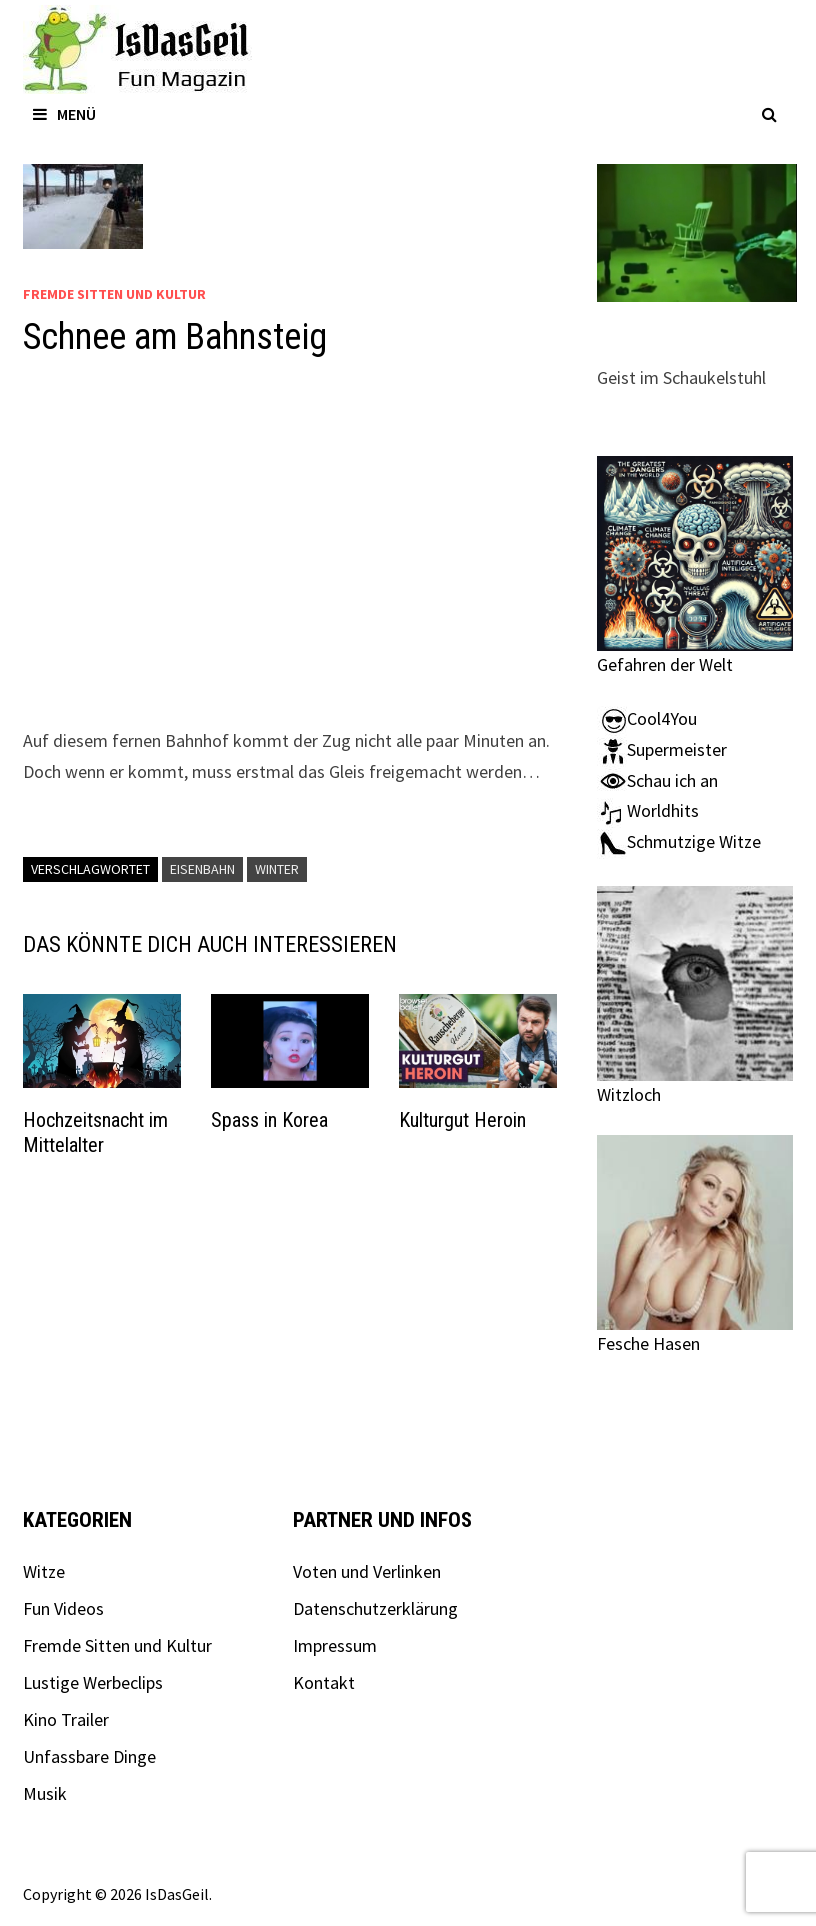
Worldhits (648, 810)
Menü (64, 114)
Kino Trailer (66, 1719)
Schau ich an (657, 780)
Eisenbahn (202, 869)
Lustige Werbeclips (93, 1682)
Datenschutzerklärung (375, 1608)
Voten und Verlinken (367, 1571)
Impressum (335, 1645)
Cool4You (647, 718)
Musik (45, 1793)
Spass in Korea (269, 1120)
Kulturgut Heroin (462, 1120)
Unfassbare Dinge (89, 1756)
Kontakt (324, 1682)
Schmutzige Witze (679, 841)
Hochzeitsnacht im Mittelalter (95, 1132)
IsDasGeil (177, 1894)
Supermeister (662, 749)
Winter (277, 869)
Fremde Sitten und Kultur (114, 294)
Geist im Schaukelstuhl (681, 377)
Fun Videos (63, 1608)
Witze (44, 1571)
